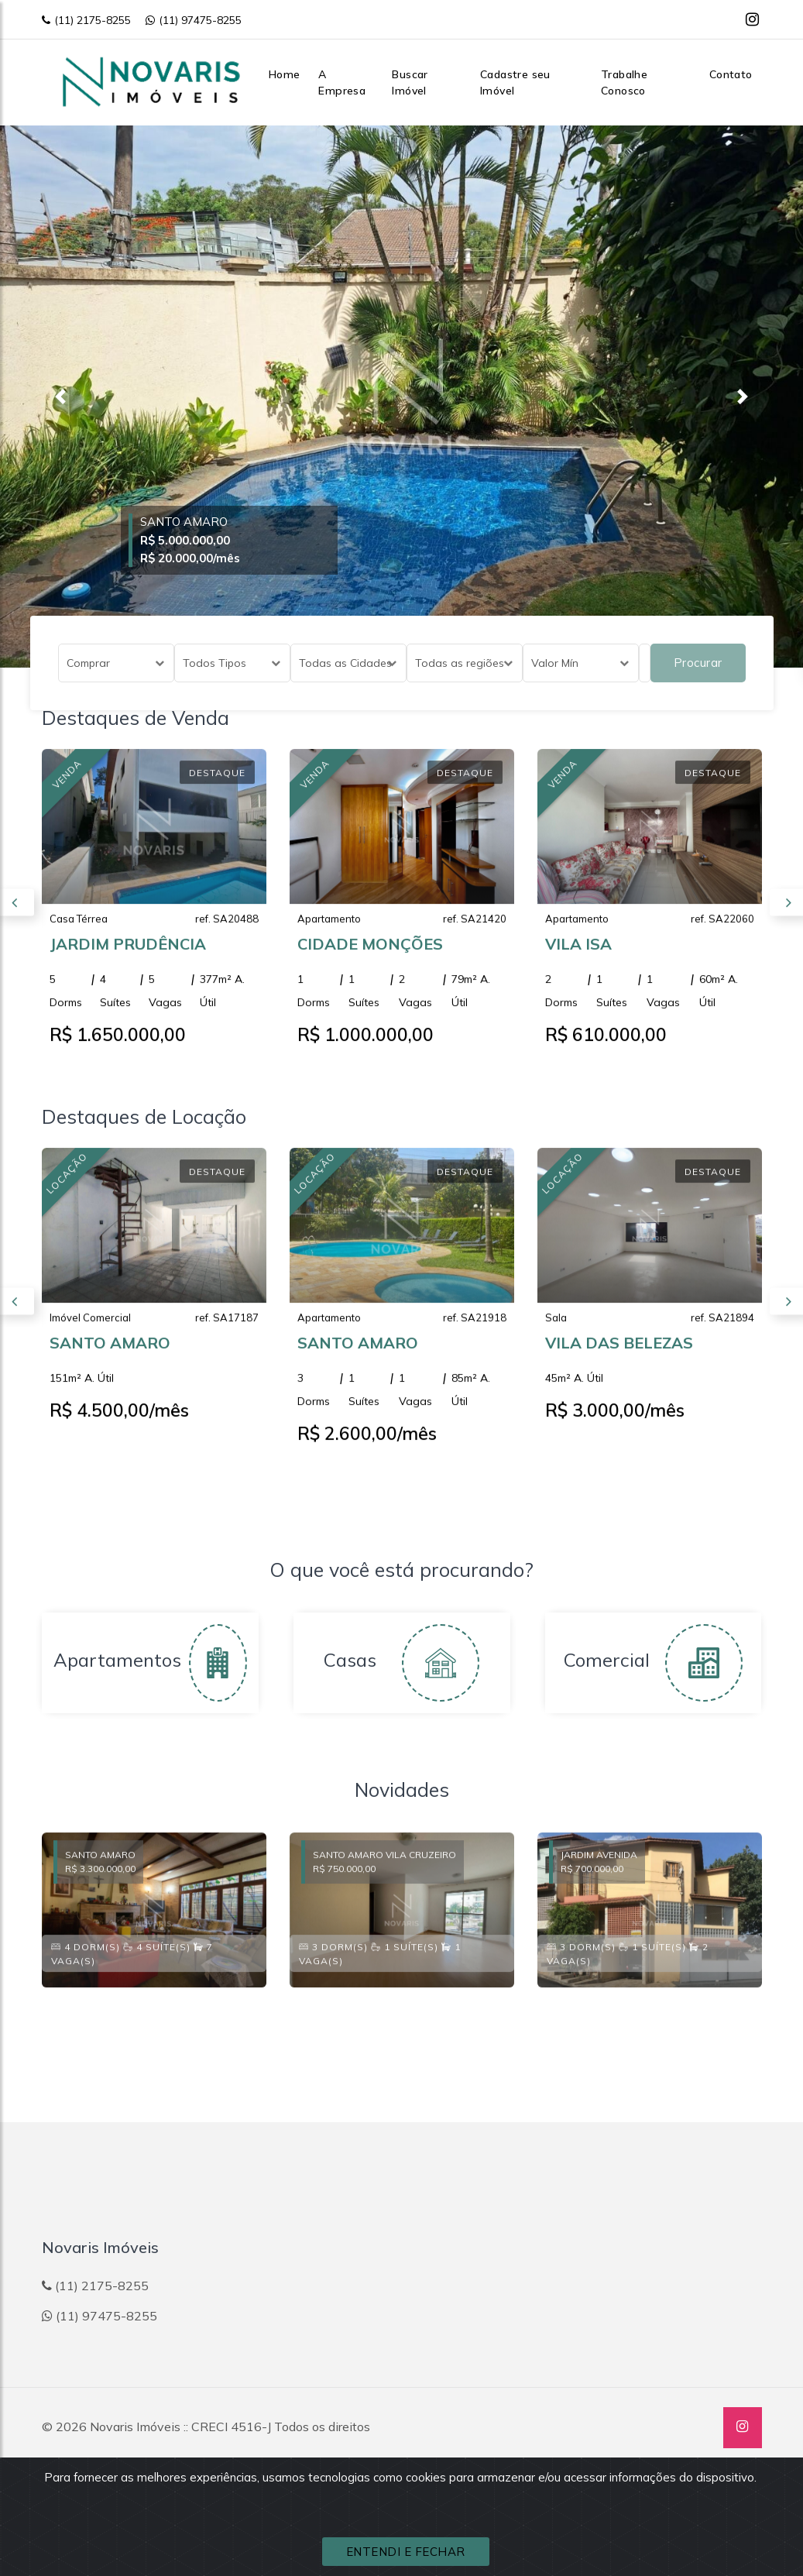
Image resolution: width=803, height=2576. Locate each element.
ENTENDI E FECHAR (405, 2551)
